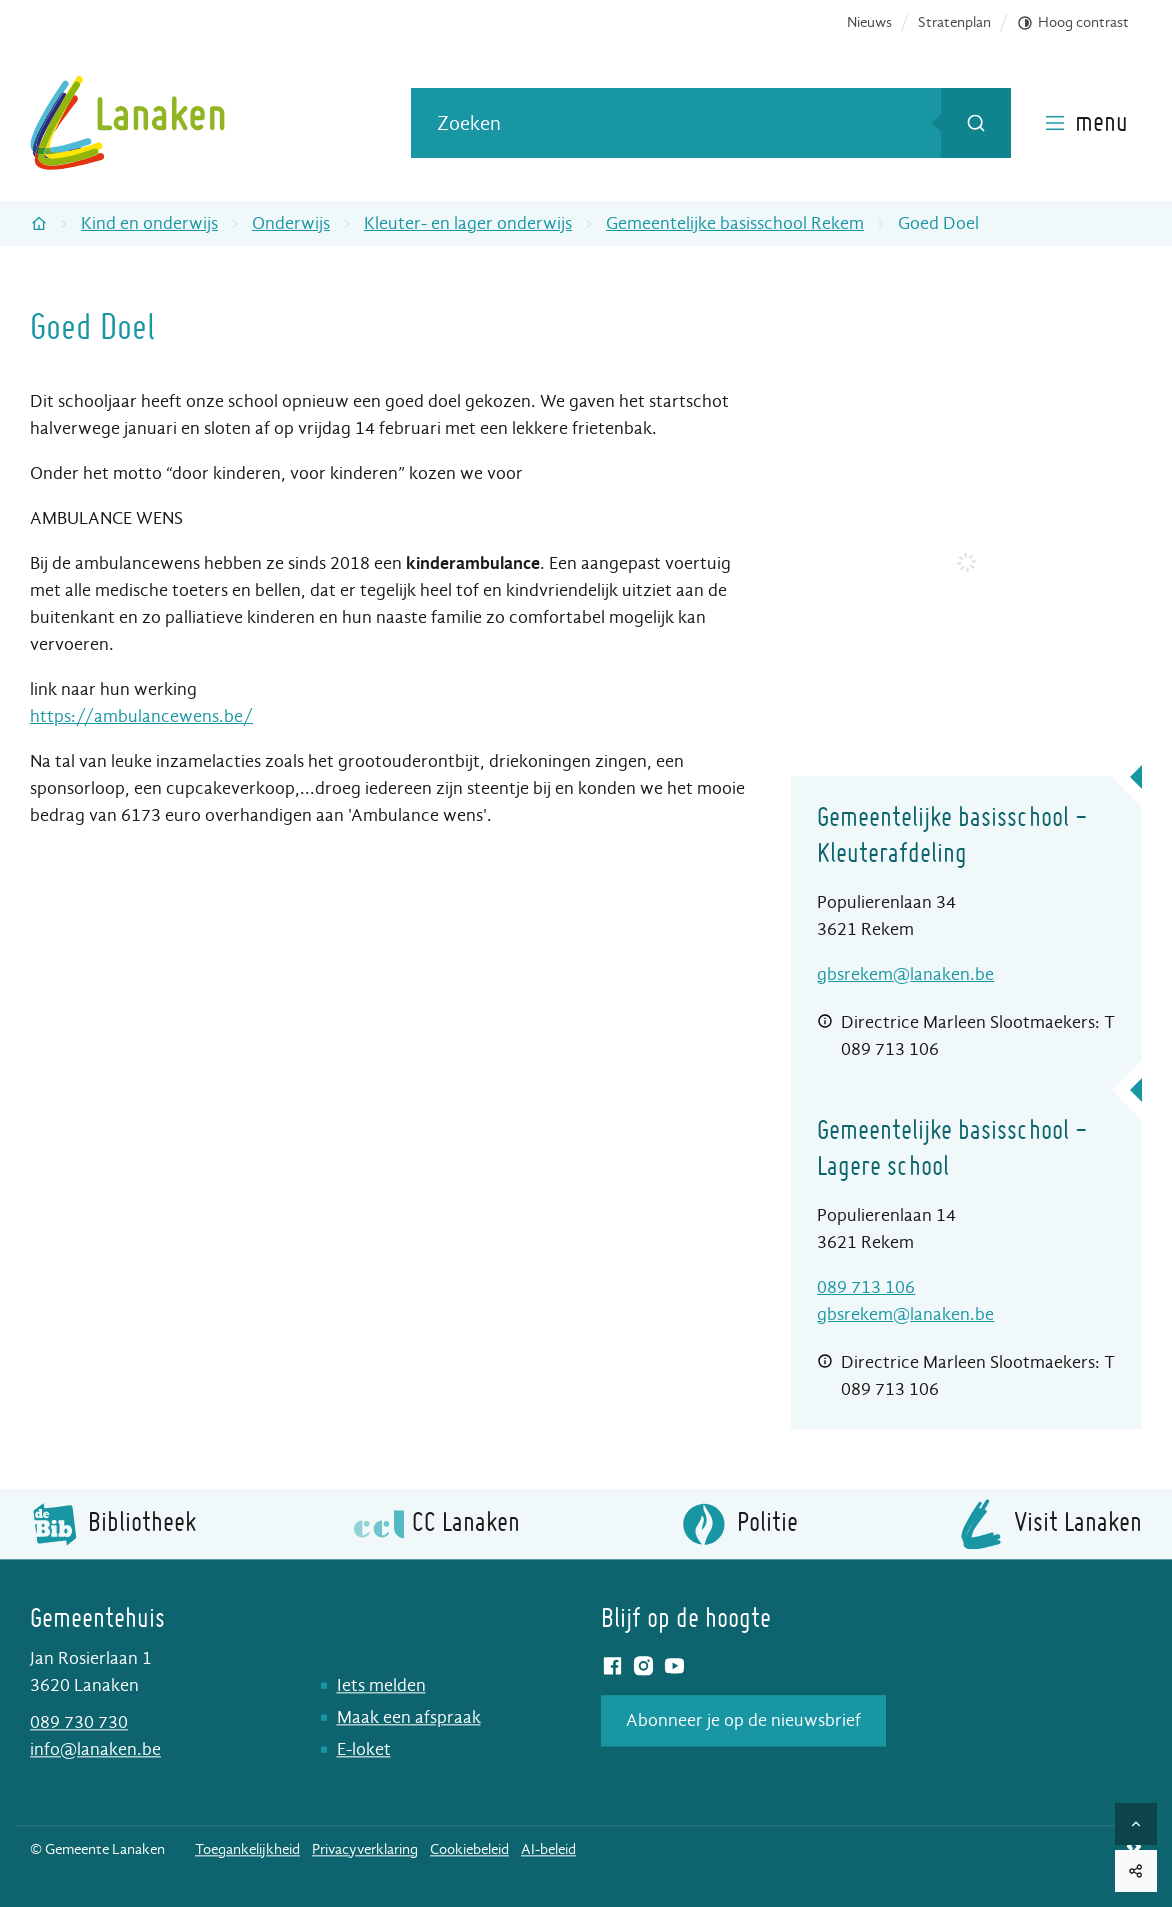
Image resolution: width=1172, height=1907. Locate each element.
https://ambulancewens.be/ (141, 716)
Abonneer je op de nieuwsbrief (743, 1720)
